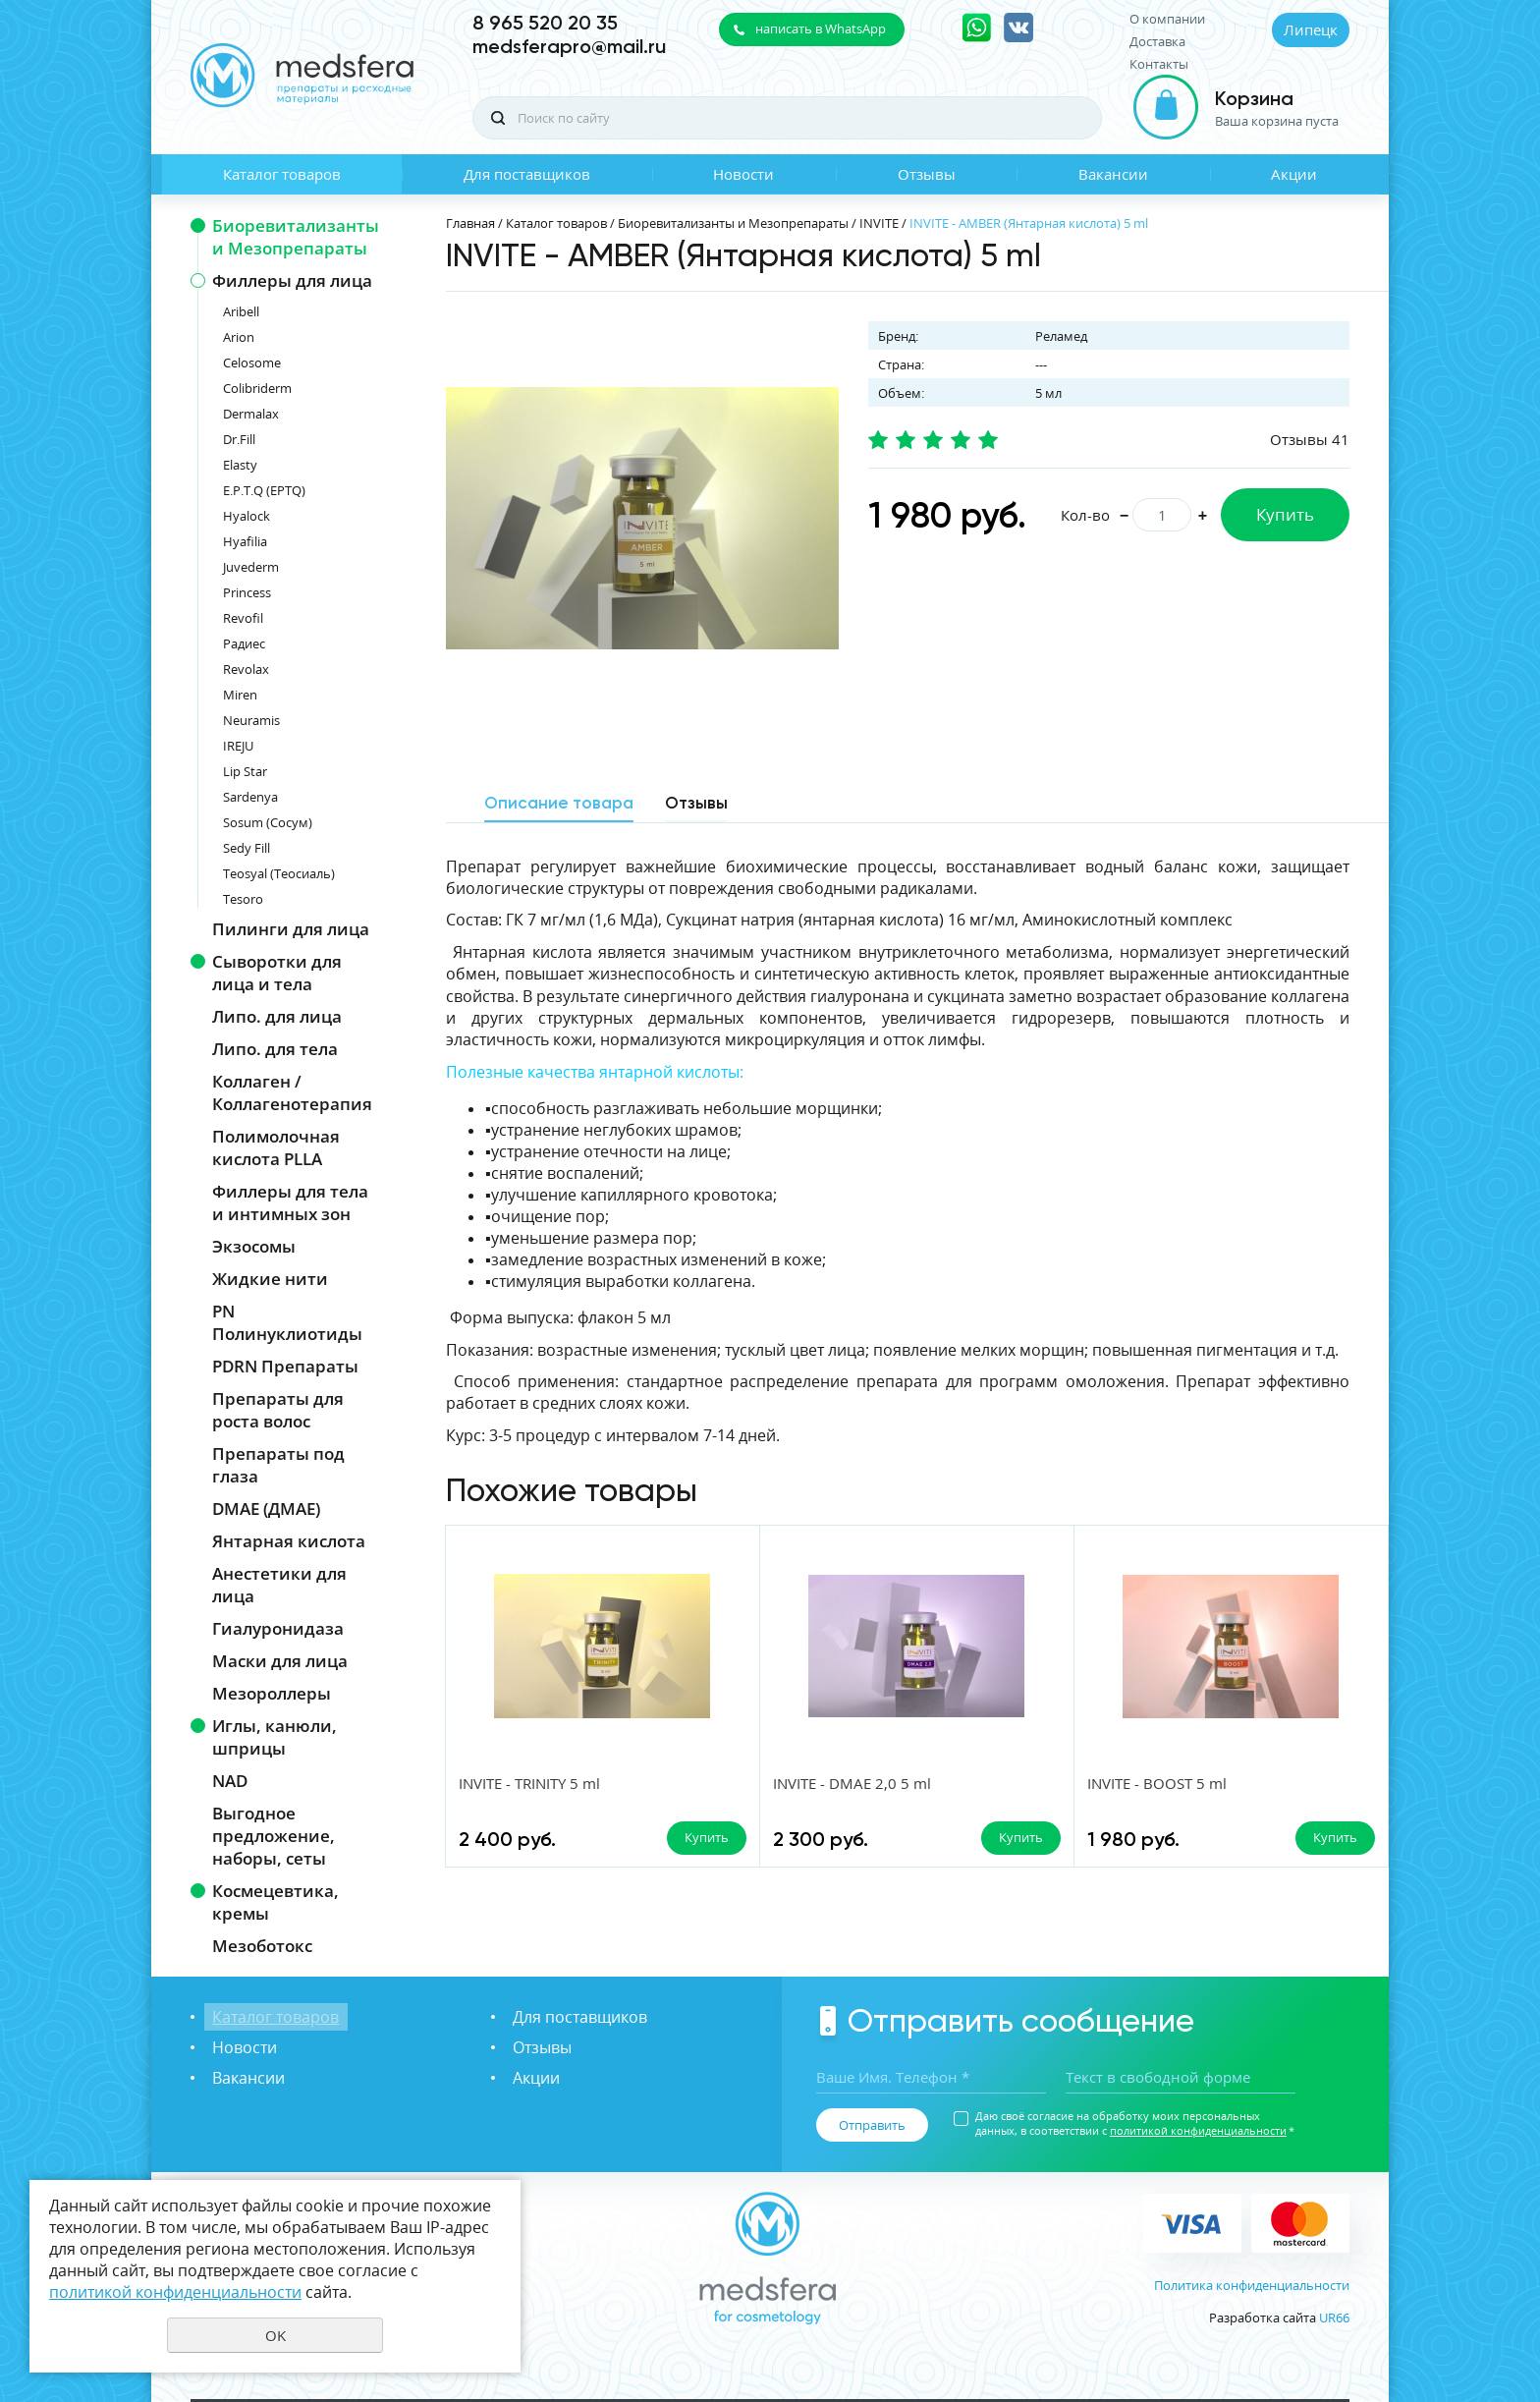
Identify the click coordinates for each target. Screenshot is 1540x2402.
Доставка (1157, 41)
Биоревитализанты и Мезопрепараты (295, 236)
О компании (1167, 19)
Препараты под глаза (278, 1464)
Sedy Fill (246, 848)
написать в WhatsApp (820, 28)
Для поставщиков (527, 174)
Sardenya (250, 797)
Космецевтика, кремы (275, 1902)
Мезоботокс (262, 1945)
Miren (240, 694)
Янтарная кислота (288, 1541)
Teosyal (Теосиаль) (279, 873)
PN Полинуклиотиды (287, 1322)
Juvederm (251, 567)
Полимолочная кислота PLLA (276, 1147)
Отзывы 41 (1309, 439)
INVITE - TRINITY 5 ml (530, 1783)
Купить (1285, 514)
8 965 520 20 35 (545, 22)
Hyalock (246, 516)
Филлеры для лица (292, 280)
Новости (743, 174)
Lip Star (245, 771)
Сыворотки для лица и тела (277, 972)
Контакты (1158, 64)
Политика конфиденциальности (1251, 2285)
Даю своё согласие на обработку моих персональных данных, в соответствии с (1134, 2123)
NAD (230, 1780)
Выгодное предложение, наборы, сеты (273, 1836)
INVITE (879, 223)
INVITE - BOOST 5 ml (1001, 1783)
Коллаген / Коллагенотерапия (292, 1092)
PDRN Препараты (285, 1366)
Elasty (240, 465)
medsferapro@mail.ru (569, 46)
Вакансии (1113, 174)
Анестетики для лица (279, 1584)
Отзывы (927, 174)
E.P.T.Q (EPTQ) (264, 490)
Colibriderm (257, 388)
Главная (470, 223)
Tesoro (243, 899)
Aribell (241, 311)
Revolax (246, 669)
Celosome (252, 362)
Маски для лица (280, 1660)
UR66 (1334, 2317)
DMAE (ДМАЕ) (266, 1508)
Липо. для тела (275, 1048)
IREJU (238, 745)
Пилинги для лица (290, 929)
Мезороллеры (271, 1693)
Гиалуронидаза (278, 1628)
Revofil (243, 618)
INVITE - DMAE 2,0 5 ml (774, 1783)
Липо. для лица (277, 1016)
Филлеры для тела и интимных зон (290, 1202)
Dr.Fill (239, 439)
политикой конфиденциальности (1198, 2130)
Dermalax (251, 413)
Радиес (244, 643)
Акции (1294, 174)
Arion (238, 337)
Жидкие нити (270, 1278)
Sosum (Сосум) (267, 822)
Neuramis (251, 720)
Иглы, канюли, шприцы (274, 1737)
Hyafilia (245, 541)
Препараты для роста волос (278, 1409)
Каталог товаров (282, 174)
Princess (247, 592)
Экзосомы (254, 1246)
